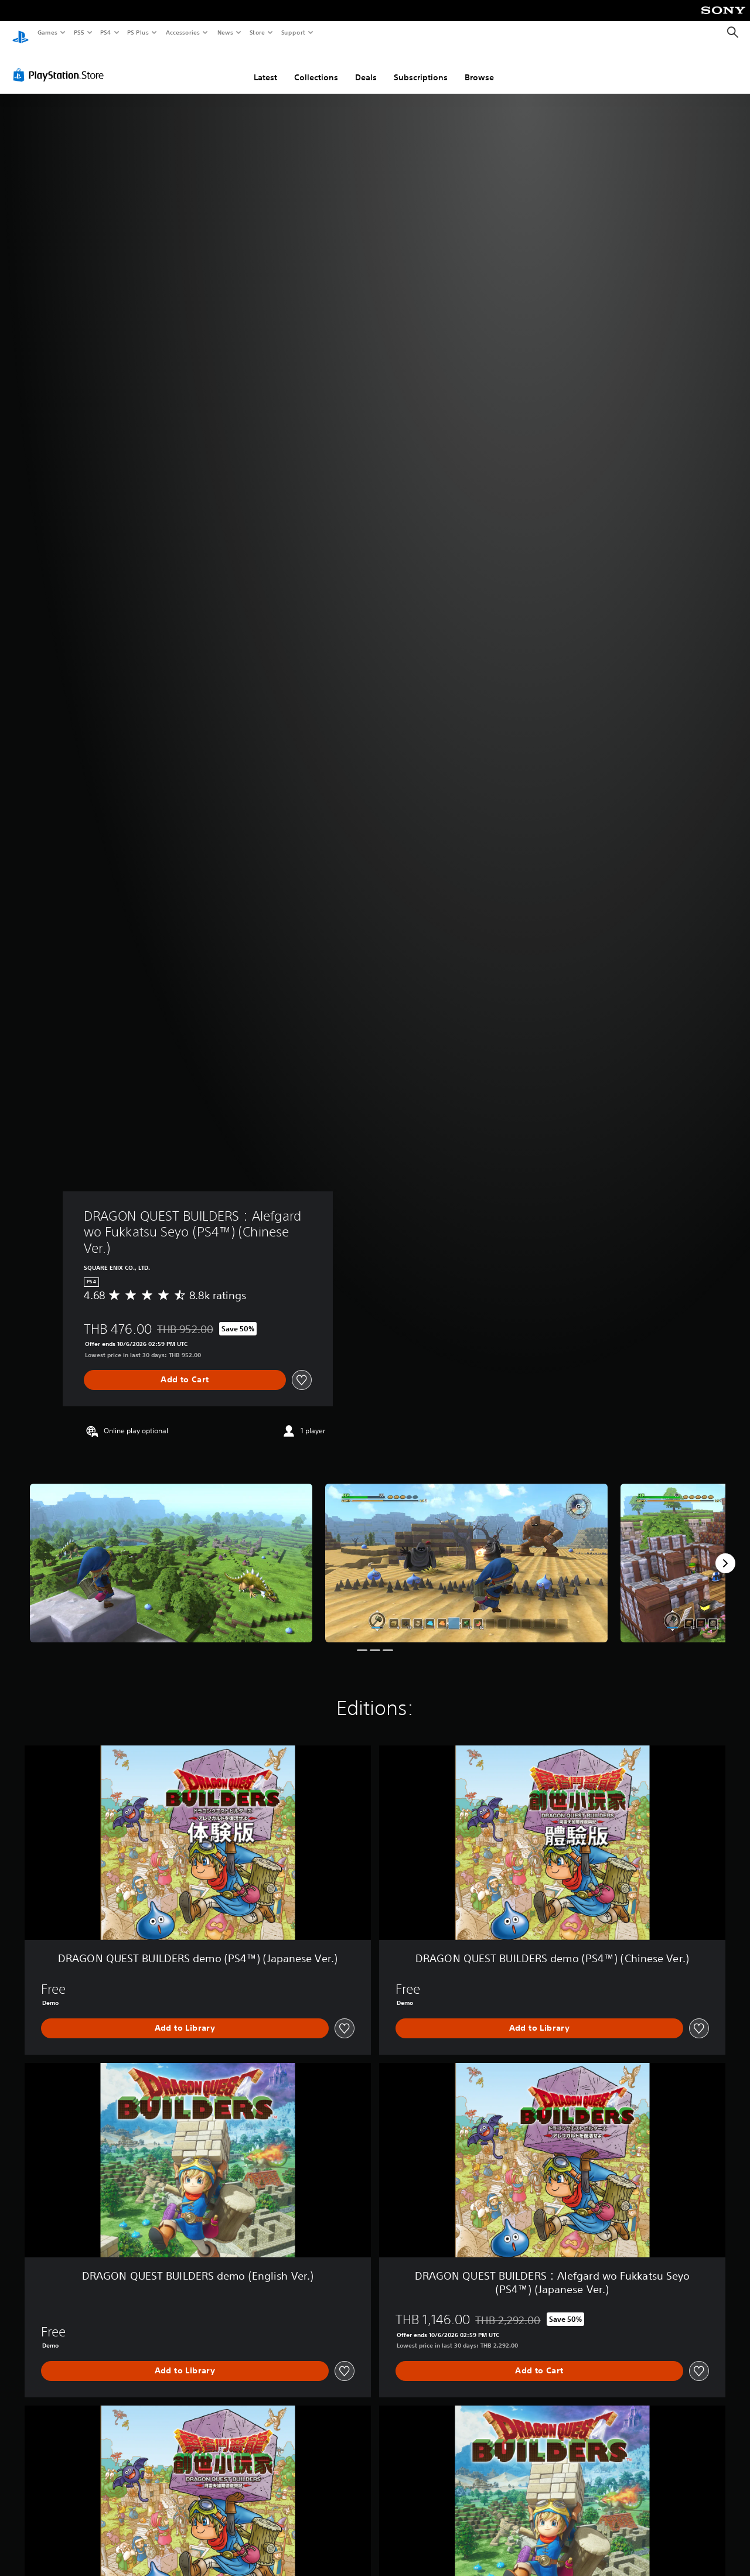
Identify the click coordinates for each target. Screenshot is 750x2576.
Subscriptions (421, 66)
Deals (366, 66)
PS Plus (138, 32)
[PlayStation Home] (20, 33)
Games (47, 32)
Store (257, 32)
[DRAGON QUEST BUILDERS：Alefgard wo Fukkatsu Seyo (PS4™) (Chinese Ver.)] (171, 1552)
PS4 (105, 32)
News (225, 32)
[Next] (725, 1552)
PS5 (78, 32)
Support (293, 32)
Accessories (182, 32)
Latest (265, 66)
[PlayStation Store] (60, 63)
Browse (479, 66)
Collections (316, 66)
